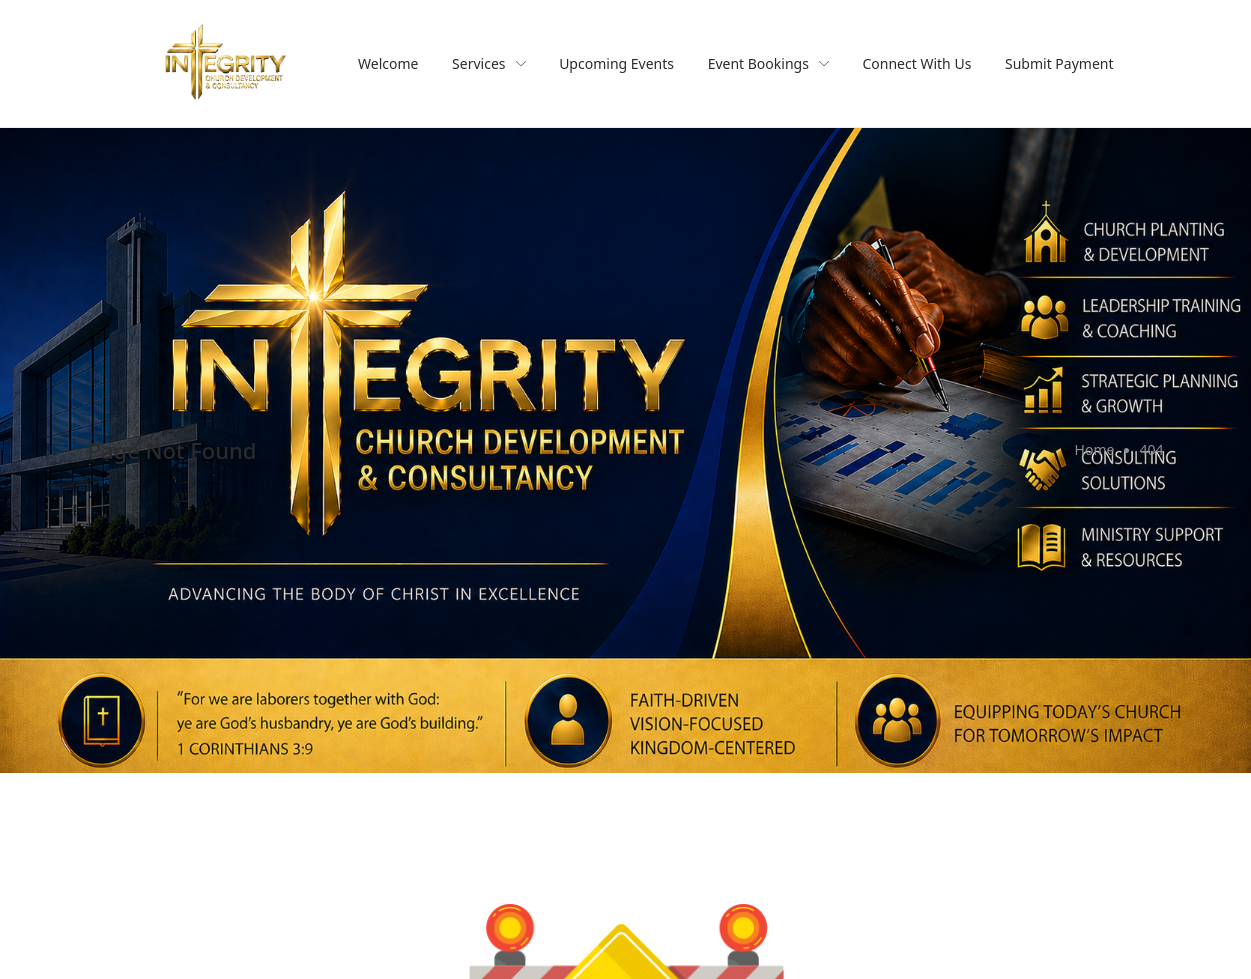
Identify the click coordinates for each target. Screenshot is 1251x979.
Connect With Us (917, 63)
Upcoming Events (616, 63)
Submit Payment (1059, 63)
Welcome (388, 63)
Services (488, 63)
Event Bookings (768, 63)
